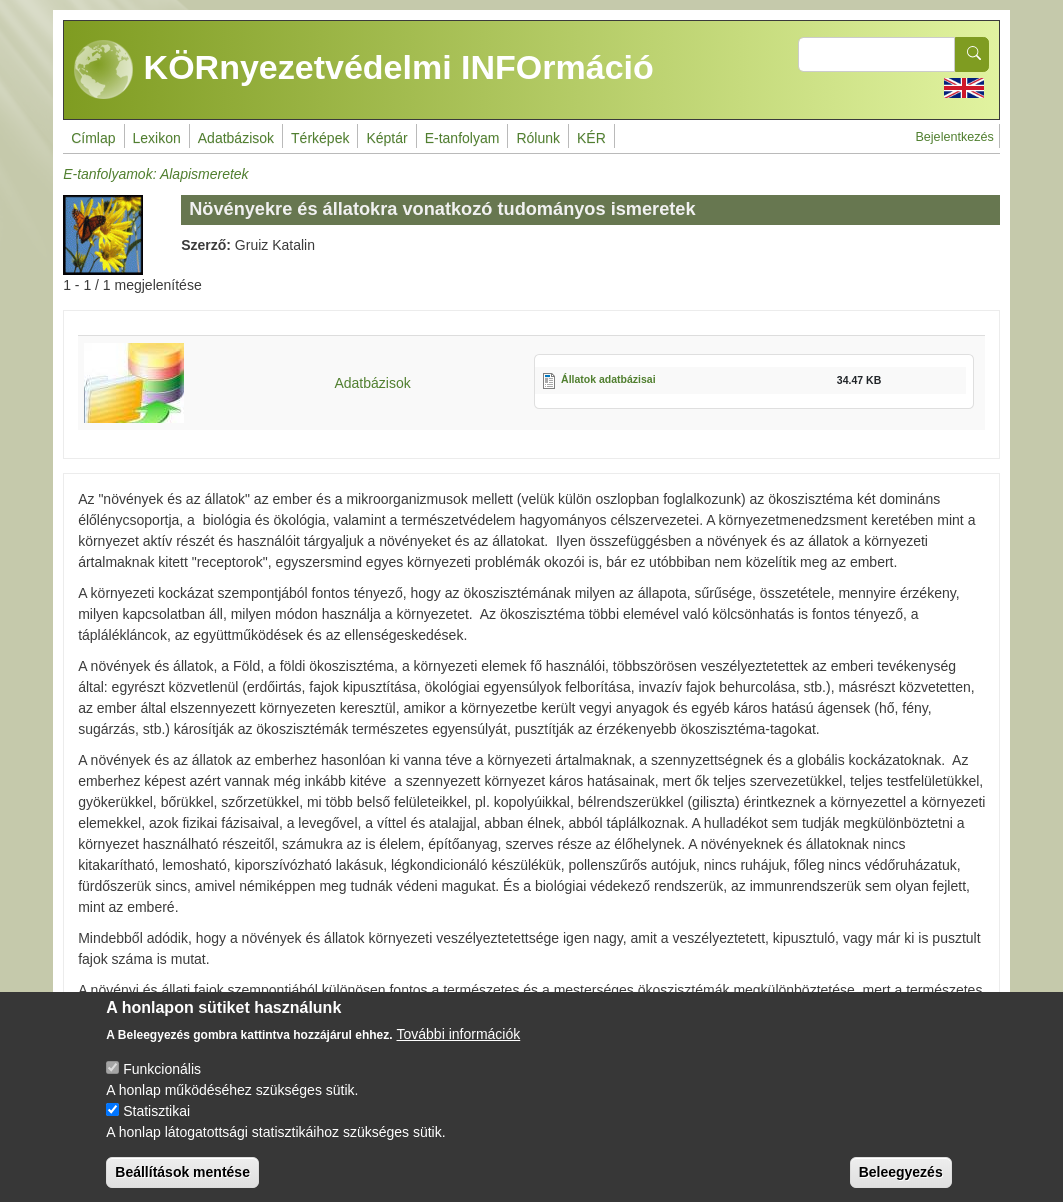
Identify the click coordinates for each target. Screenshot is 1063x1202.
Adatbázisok (372, 383)
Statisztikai (156, 1128)
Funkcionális (162, 1086)
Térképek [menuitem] (320, 138)
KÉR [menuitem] (591, 138)
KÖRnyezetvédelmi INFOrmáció (364, 70)
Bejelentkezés (954, 137)
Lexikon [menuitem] (157, 138)
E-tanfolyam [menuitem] (462, 138)
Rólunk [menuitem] (538, 138)
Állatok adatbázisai (608, 379)
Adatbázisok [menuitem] (236, 138)
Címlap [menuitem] (93, 138)
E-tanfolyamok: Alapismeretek (155, 174)
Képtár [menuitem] (386, 138)
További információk (459, 1051)
